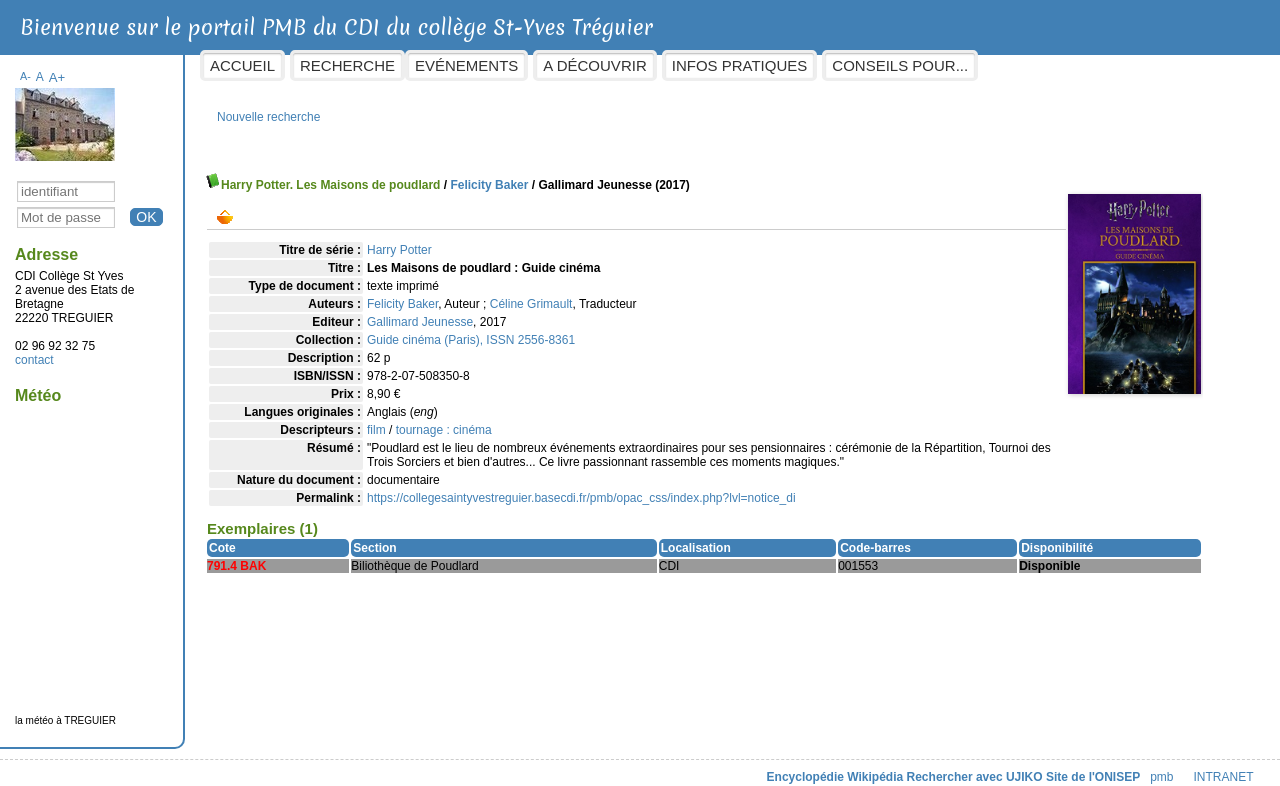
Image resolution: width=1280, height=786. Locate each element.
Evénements (484, 65)
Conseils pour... (918, 65)
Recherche (365, 65)
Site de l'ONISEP (1075, 767)
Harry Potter (417, 240)
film (394, 420)
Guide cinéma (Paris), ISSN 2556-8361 (489, 330)
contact (52, 350)
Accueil (260, 65)
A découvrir (612, 65)
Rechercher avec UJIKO (957, 767)
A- (43, 66)
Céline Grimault (548, 294)
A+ (74, 67)
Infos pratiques (757, 65)
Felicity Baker (507, 175)
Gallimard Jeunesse (438, 312)
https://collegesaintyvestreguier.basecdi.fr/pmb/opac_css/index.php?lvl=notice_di (599, 488)
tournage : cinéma (461, 420)
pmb (1144, 767)
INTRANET (1206, 767)
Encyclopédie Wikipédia (817, 767)
